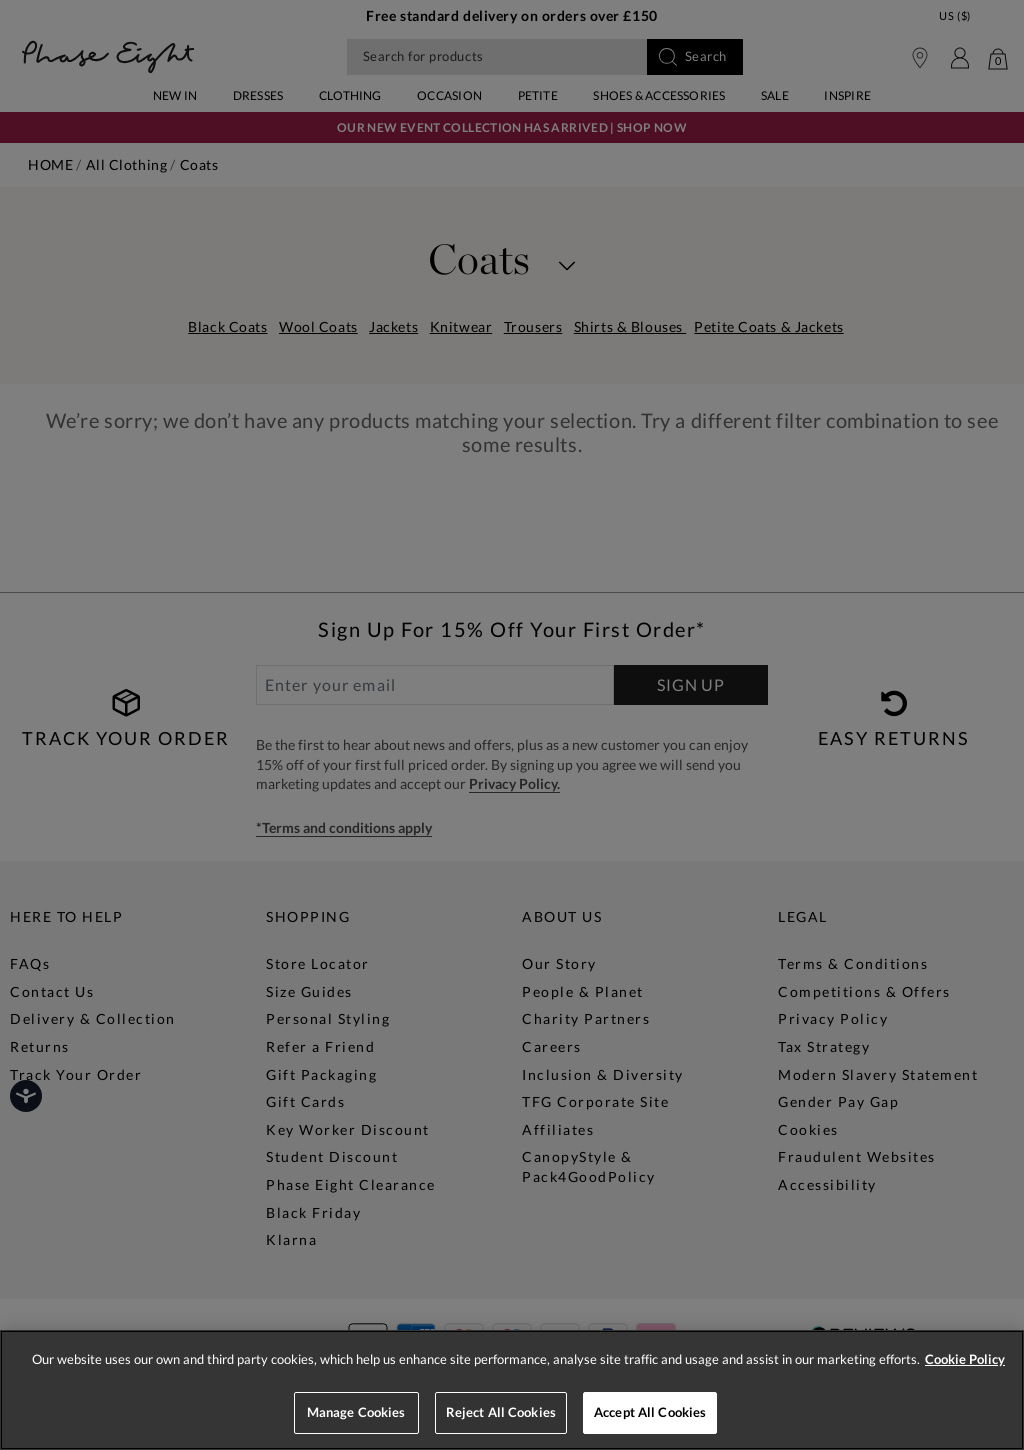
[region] (512, 1390)
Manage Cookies (356, 1412)
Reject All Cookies (501, 1412)
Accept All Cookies (650, 1412)
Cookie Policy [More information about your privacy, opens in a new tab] (965, 1359)
